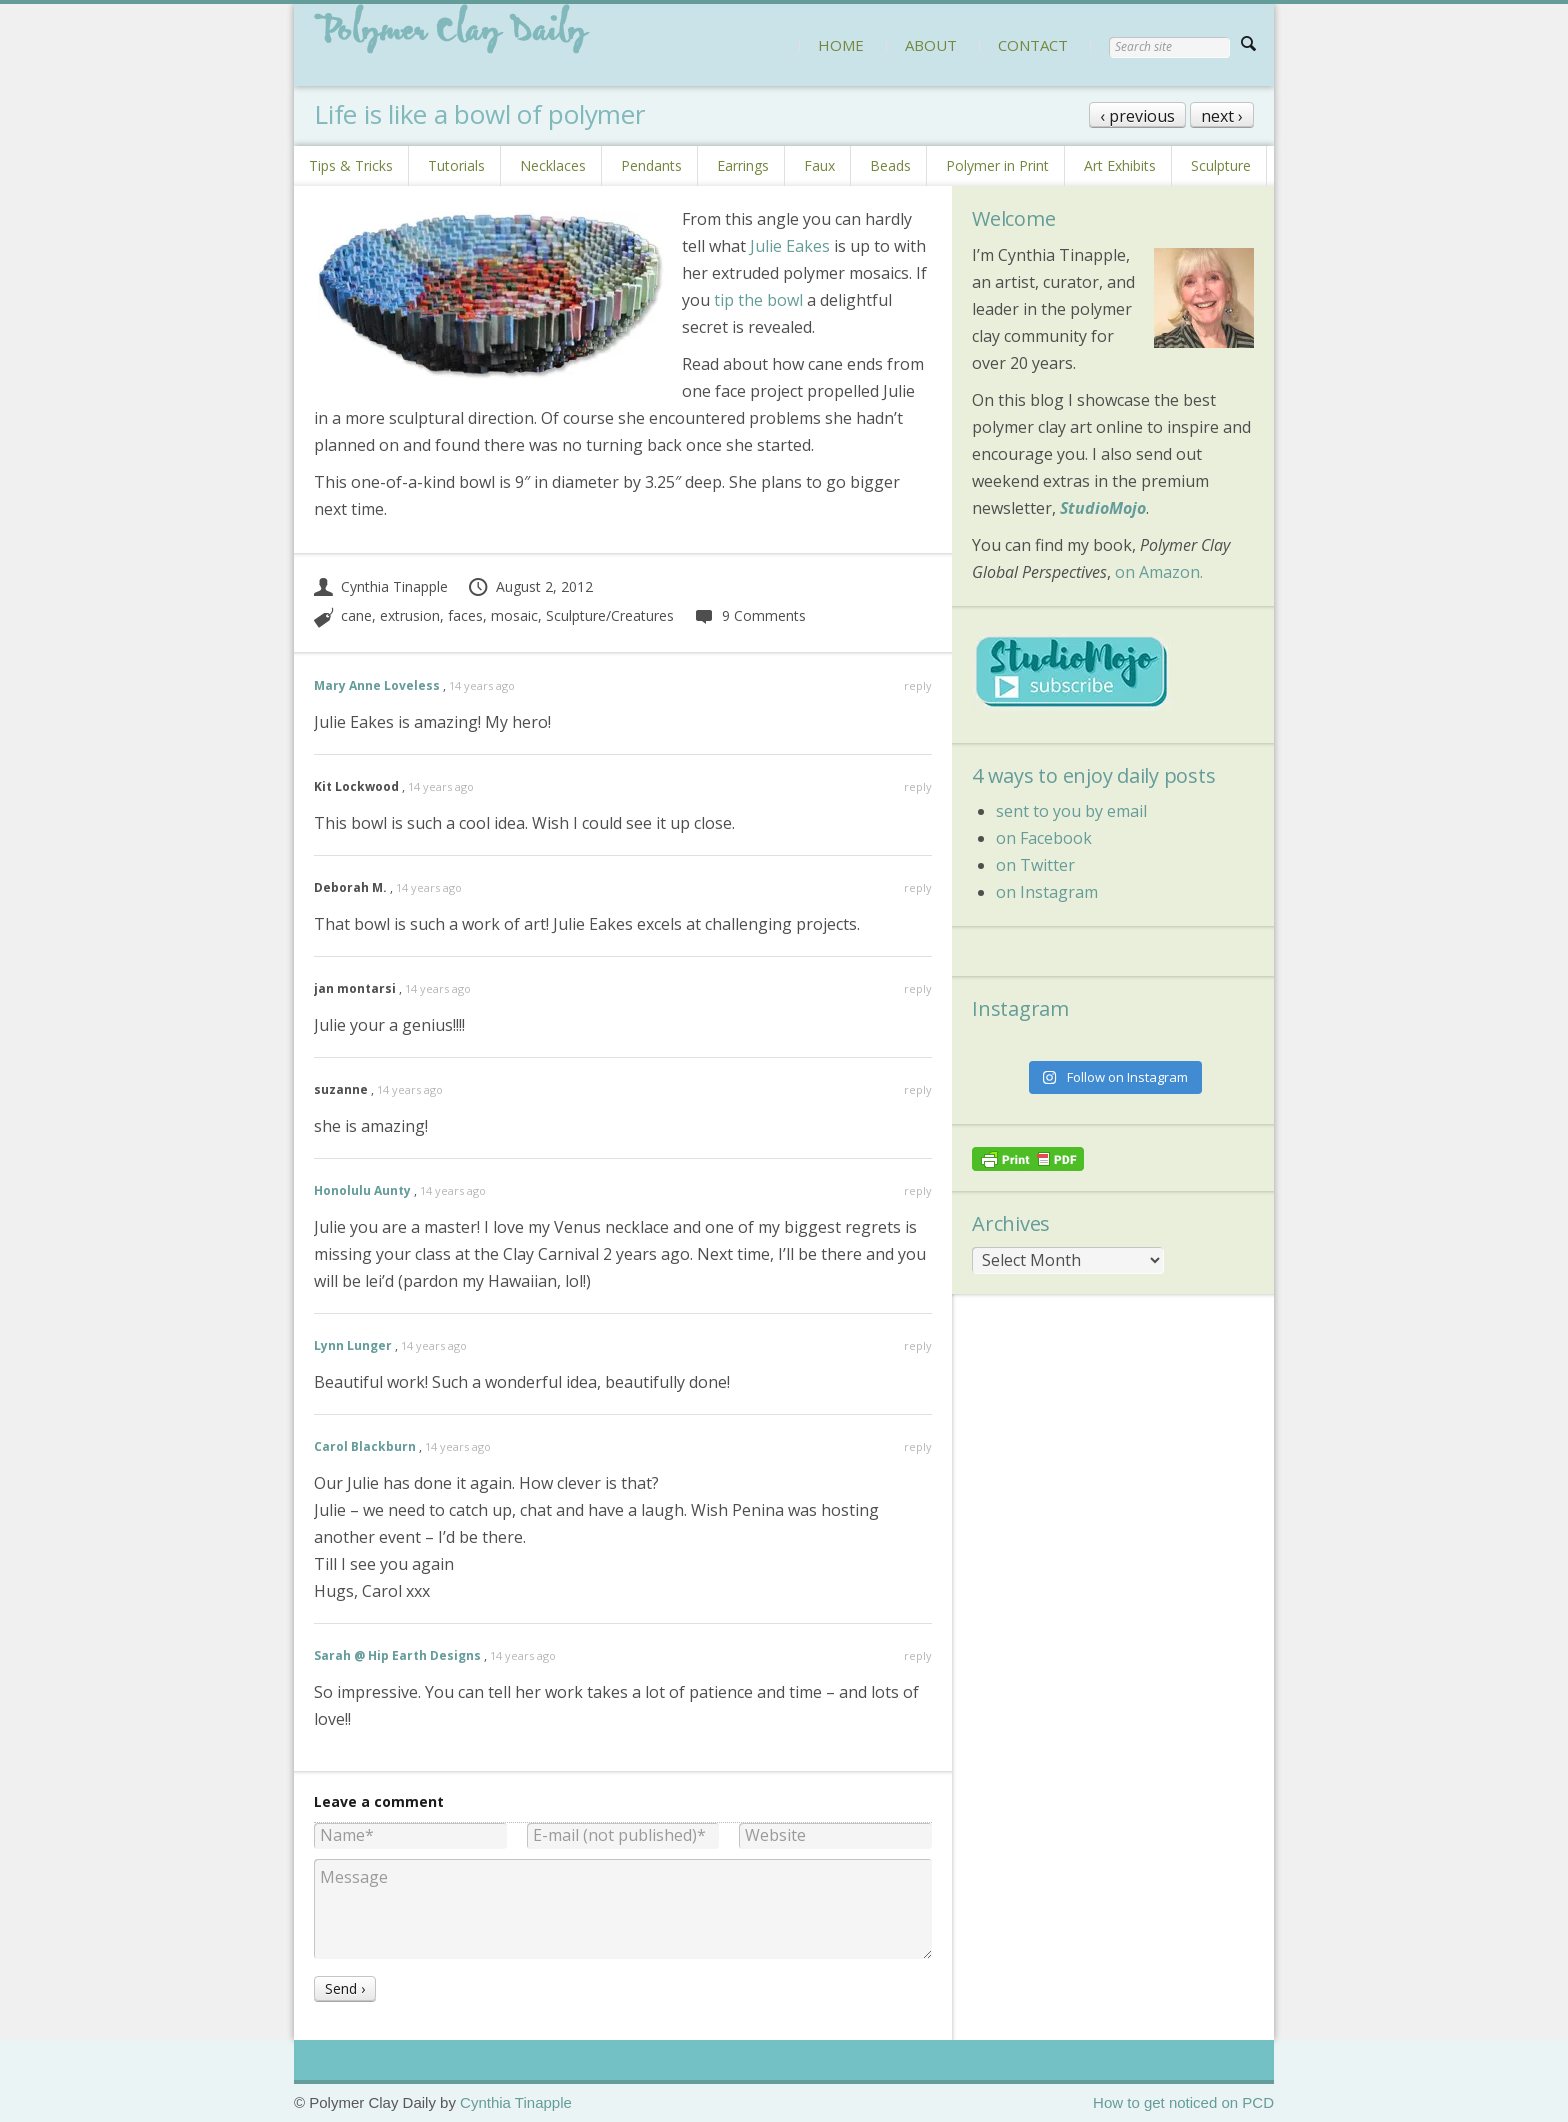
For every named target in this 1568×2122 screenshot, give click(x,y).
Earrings (743, 165)
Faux (819, 165)
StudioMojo (1103, 508)
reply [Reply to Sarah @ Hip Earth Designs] (918, 1655)
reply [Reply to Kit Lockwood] (918, 786)
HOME (841, 45)
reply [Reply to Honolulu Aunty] (918, 1190)
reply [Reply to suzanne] (918, 1089)
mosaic (514, 615)
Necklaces (553, 165)
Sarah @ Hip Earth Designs (397, 1655)
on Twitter (1035, 865)
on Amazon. (1159, 572)
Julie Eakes (790, 246)
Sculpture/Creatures (610, 615)
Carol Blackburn (365, 1446)
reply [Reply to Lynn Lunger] (918, 1345)
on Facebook (1044, 838)
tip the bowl (760, 300)
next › (1222, 116)
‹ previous (1137, 116)
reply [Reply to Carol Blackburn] (918, 1446)
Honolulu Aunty (362, 1190)
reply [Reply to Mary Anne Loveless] (918, 685)
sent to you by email (1071, 811)
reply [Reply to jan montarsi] (918, 988)
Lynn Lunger (353, 1345)
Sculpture (1221, 165)
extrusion (410, 615)
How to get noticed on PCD (1183, 2102)
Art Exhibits (1120, 165)
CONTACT (1033, 45)
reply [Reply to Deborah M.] (918, 887)
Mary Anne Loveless (377, 685)
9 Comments (749, 615)
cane (356, 615)
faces (465, 615)
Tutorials (456, 165)
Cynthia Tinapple (381, 586)
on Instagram (1047, 892)
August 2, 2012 (530, 586)
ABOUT (931, 45)
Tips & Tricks (351, 165)
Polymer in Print (997, 165)
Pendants (651, 165)
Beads (890, 165)
